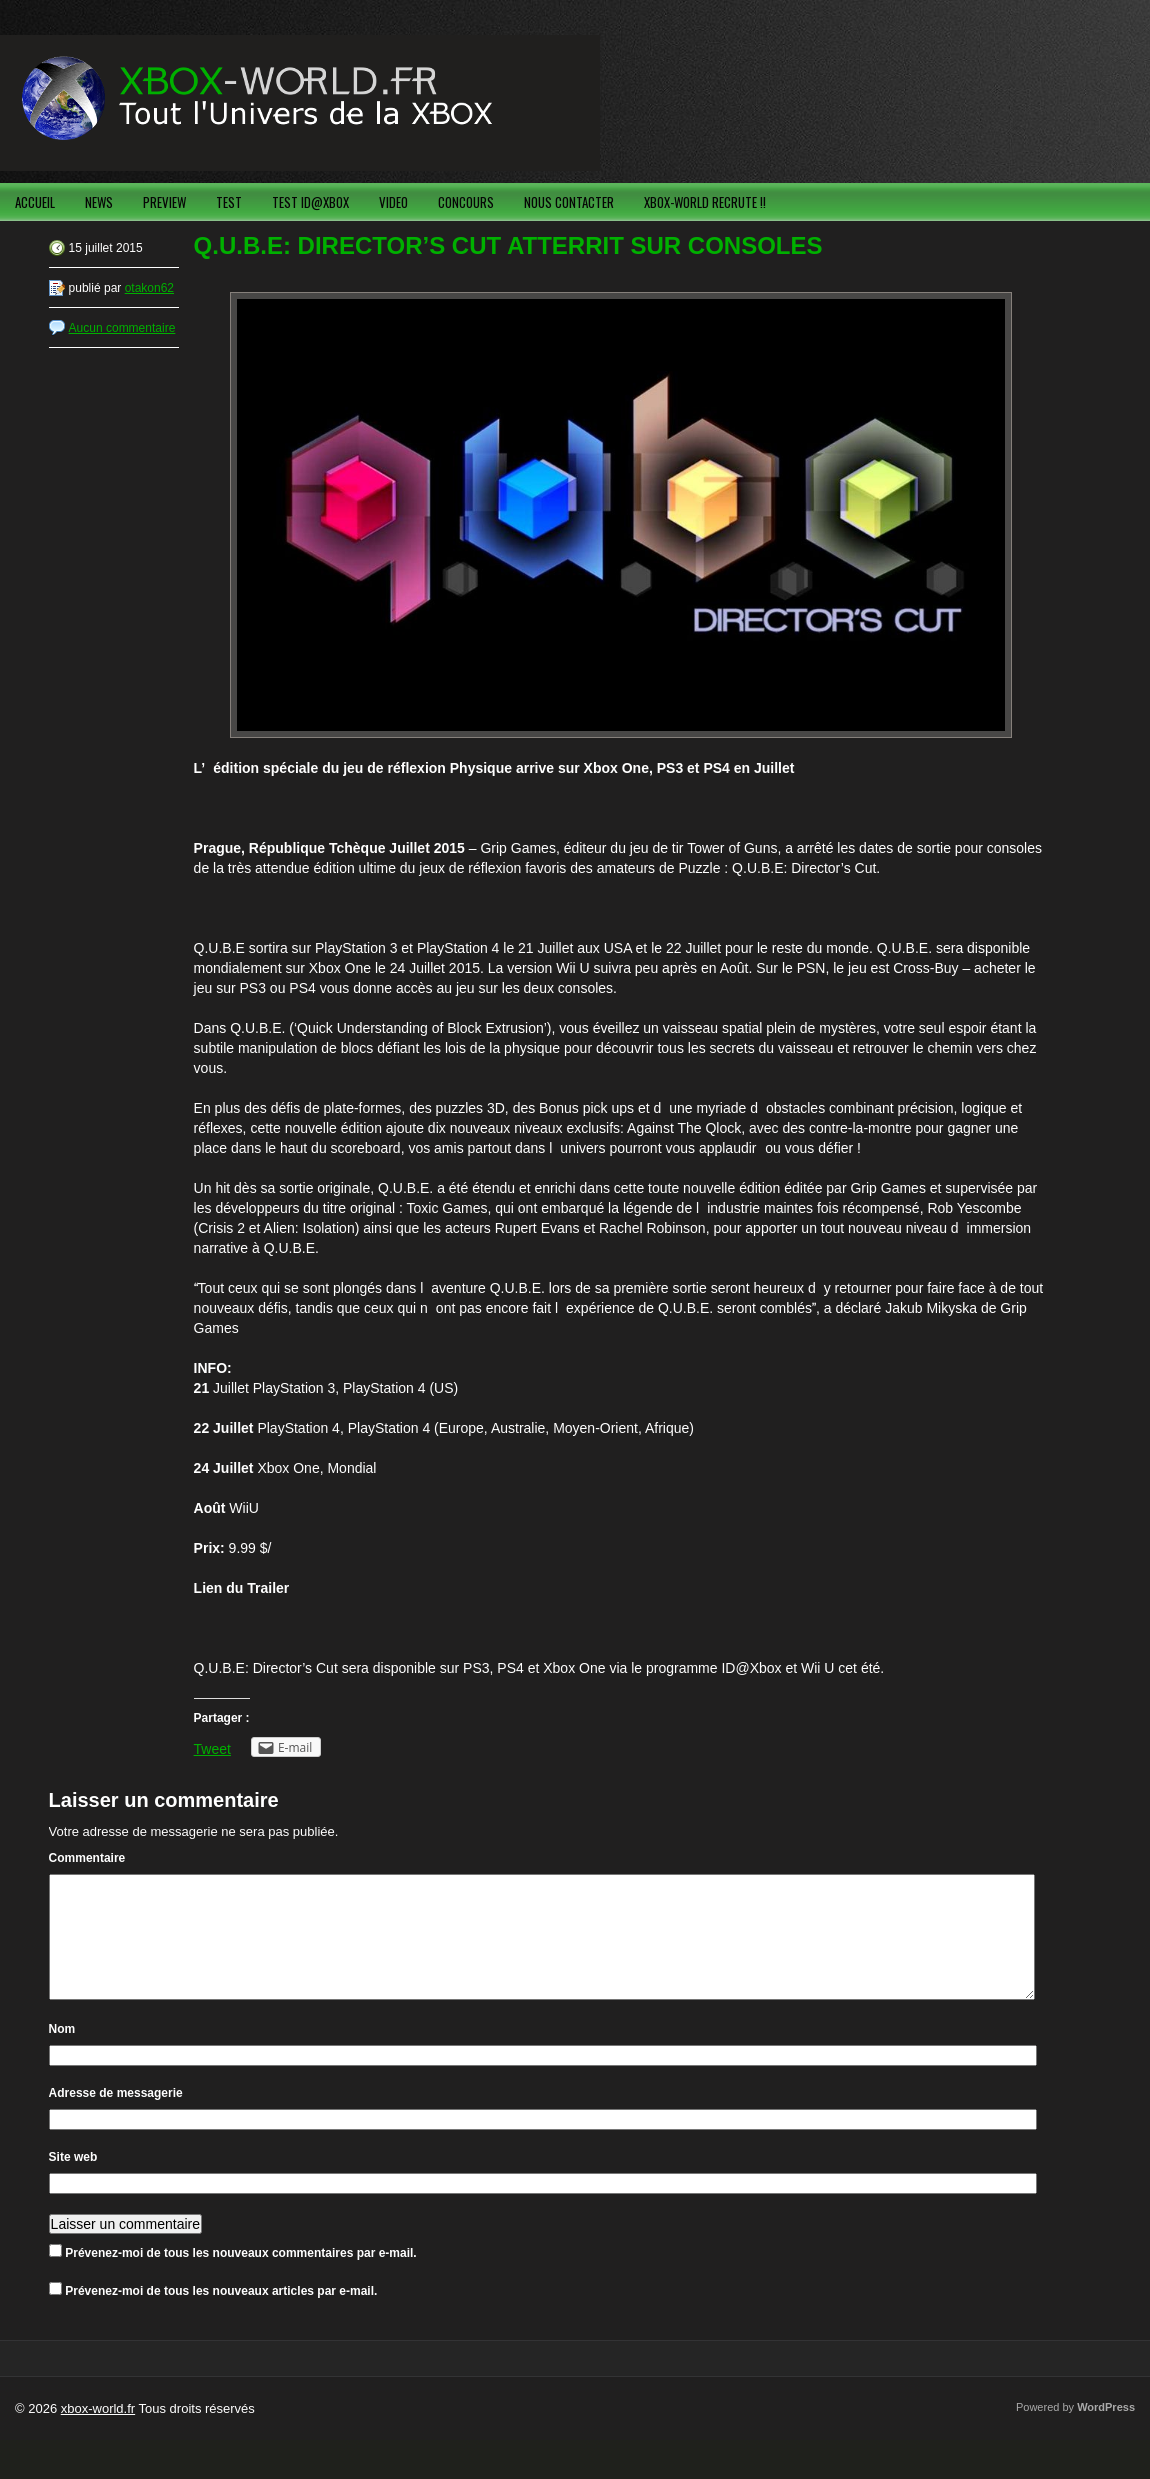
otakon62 (149, 288)
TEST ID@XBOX (310, 202)
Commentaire (87, 1858)
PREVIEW (164, 202)
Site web (73, 2181)
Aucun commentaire (122, 328)
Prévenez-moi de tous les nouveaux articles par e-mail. (221, 2315)
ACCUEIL (35, 202)
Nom (62, 2053)
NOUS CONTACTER (569, 202)
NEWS (99, 202)
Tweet (212, 1749)
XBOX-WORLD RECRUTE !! (705, 202)
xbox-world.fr (98, 2432)
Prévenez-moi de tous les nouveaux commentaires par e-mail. (240, 2277)
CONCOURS (466, 202)
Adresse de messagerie (116, 2117)
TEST (229, 202)
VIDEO (393, 202)
